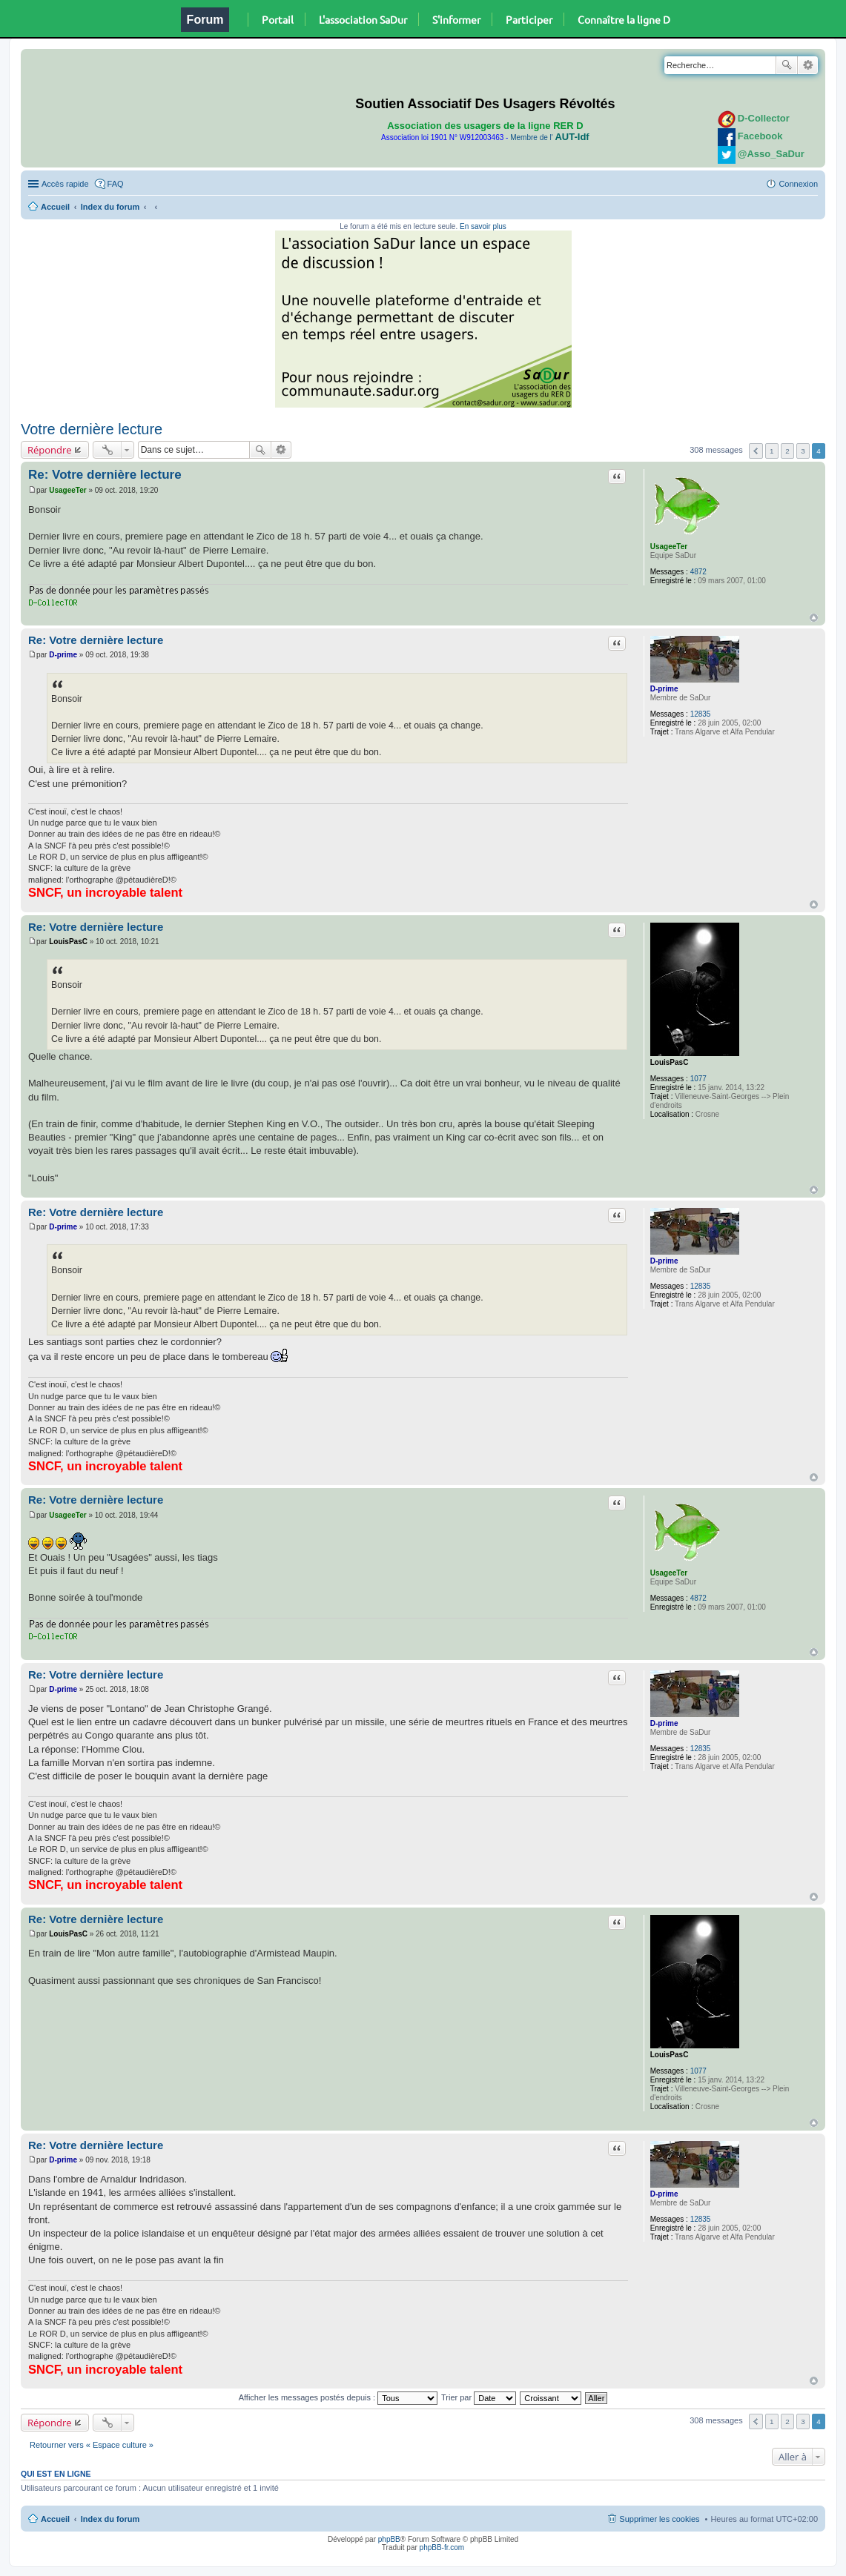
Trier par (478, 2397)
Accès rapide (65, 183)
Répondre (49, 450)
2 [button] (787, 451)
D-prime (664, 689)
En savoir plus (483, 226)
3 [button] (803, 451)
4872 (698, 572)
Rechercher (787, 65)
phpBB (389, 2539)
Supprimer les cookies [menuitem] (659, 2518)
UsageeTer (668, 546)
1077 (698, 1079)
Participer (529, 19)
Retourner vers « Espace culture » (91, 2444)
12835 (700, 714)
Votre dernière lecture (91, 429)
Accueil (55, 206)
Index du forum (110, 206)
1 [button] (772, 451)
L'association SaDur (363, 19)
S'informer (456, 19)
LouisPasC (669, 1062)
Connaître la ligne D (624, 19)
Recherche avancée (808, 65)
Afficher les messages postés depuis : (338, 2397)
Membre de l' (549, 137)
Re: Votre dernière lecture (105, 475)
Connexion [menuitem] (798, 183)
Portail (278, 19)
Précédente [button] (756, 451)
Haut (814, 618)
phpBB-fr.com (442, 2547)
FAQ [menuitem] (116, 183)
